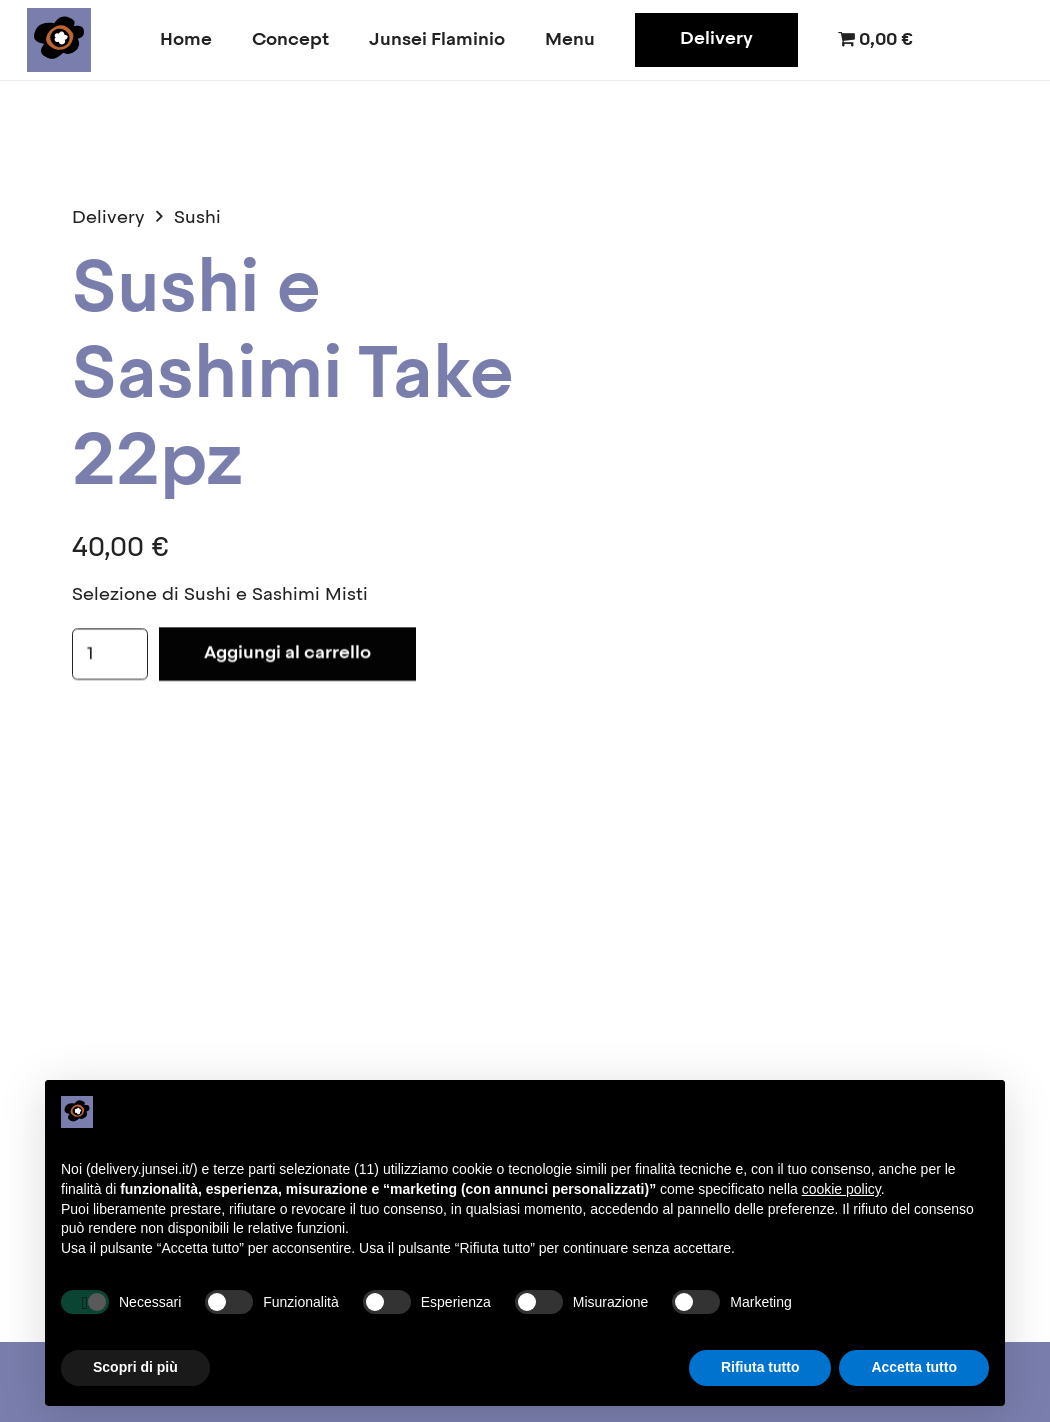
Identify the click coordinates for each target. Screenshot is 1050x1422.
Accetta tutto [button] (914, 1367)
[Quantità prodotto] (110, 655)
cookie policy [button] (841, 1189)
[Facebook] (963, 40)
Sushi (197, 218)
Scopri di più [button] (135, 1367)
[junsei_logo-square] (59, 40)
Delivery (108, 218)
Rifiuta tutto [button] (760, 1367)
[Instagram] (1003, 40)
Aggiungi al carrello (287, 654)
